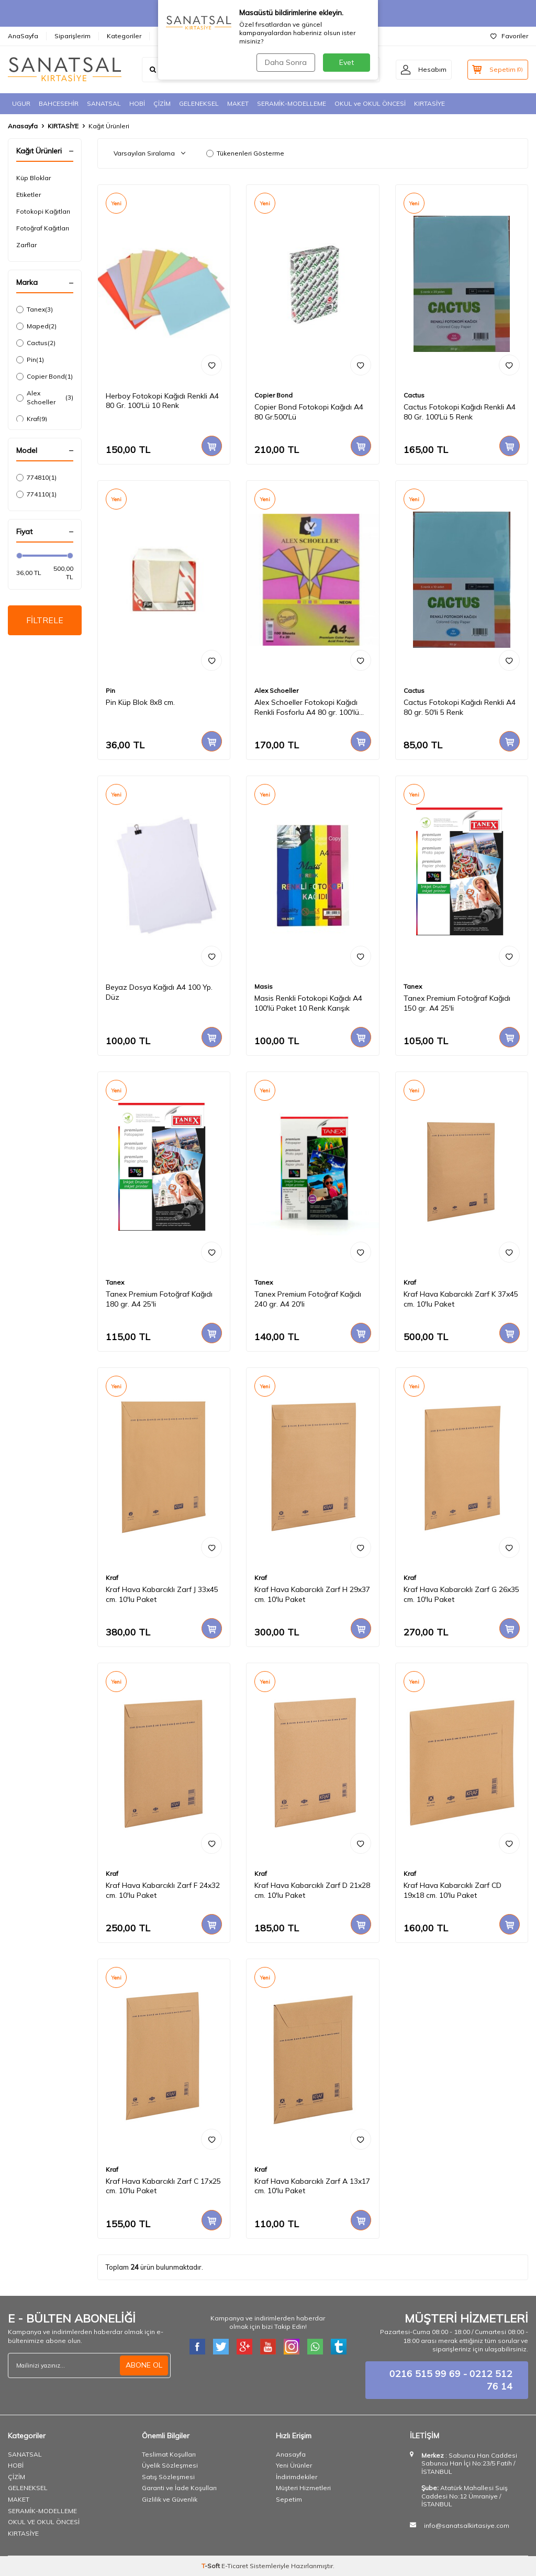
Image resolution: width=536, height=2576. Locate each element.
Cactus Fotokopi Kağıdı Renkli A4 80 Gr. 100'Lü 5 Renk (460, 412)
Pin (30, 360)
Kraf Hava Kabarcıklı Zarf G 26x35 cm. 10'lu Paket (461, 1594)
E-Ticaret (234, 2566)
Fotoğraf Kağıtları (42, 228)
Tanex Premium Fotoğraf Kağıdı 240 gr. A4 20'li (307, 1299)
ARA (361, 69)
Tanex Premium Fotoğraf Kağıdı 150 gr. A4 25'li (457, 1003)
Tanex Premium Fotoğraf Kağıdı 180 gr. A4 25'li (159, 1299)
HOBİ (137, 103)
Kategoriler (124, 36)
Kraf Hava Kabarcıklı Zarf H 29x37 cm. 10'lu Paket (312, 1594)
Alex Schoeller (44, 397)
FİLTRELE (44, 620)
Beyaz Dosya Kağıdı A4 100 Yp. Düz (159, 992)
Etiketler (28, 194)
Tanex (34, 309)
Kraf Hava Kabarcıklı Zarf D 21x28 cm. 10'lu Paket (312, 1890)
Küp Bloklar (33, 178)
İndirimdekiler (296, 2477)
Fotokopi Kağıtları (43, 211)
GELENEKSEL (199, 103)
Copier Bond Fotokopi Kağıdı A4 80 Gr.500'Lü (308, 412)
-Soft (211, 2566)
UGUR (21, 103)
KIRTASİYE (429, 103)
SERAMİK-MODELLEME (291, 103)
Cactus (35, 343)
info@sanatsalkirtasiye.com (466, 2525)
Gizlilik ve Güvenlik (169, 2499)
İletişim (240, 36)
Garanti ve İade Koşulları (179, 2488)
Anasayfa (23, 126)
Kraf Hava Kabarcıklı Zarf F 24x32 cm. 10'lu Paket (163, 1890)
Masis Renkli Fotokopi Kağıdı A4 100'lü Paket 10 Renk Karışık (308, 1003)
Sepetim (289, 2499)
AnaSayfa (23, 36)
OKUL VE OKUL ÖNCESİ (44, 2522)
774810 (36, 477)
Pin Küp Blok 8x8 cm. (140, 702)
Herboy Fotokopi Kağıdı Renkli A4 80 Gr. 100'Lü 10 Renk (162, 401)
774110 (36, 494)
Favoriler (509, 36)
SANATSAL (104, 103)
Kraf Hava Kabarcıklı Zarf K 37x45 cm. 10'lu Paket (461, 1299)
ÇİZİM (162, 103)
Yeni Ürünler (294, 2465)
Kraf (31, 419)
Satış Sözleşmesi (168, 2477)
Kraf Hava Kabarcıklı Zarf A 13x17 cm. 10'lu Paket (312, 2186)
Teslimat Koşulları (169, 2454)
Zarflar (26, 245)
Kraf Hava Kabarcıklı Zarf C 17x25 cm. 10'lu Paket (163, 2186)
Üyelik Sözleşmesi (170, 2465)
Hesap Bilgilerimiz (186, 36)
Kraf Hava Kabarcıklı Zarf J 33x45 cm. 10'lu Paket (162, 1594)
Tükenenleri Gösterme (245, 153)
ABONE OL (144, 2365)
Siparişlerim (72, 36)
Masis (263, 986)
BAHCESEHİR (59, 103)
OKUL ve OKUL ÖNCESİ (370, 103)
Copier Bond (44, 376)
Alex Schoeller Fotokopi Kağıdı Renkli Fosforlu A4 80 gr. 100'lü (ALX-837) (306, 707)
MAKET (238, 103)
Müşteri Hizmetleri (303, 2488)
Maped (36, 326)
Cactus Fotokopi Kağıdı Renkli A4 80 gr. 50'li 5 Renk (460, 707)
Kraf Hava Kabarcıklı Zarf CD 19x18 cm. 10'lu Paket (452, 1890)
